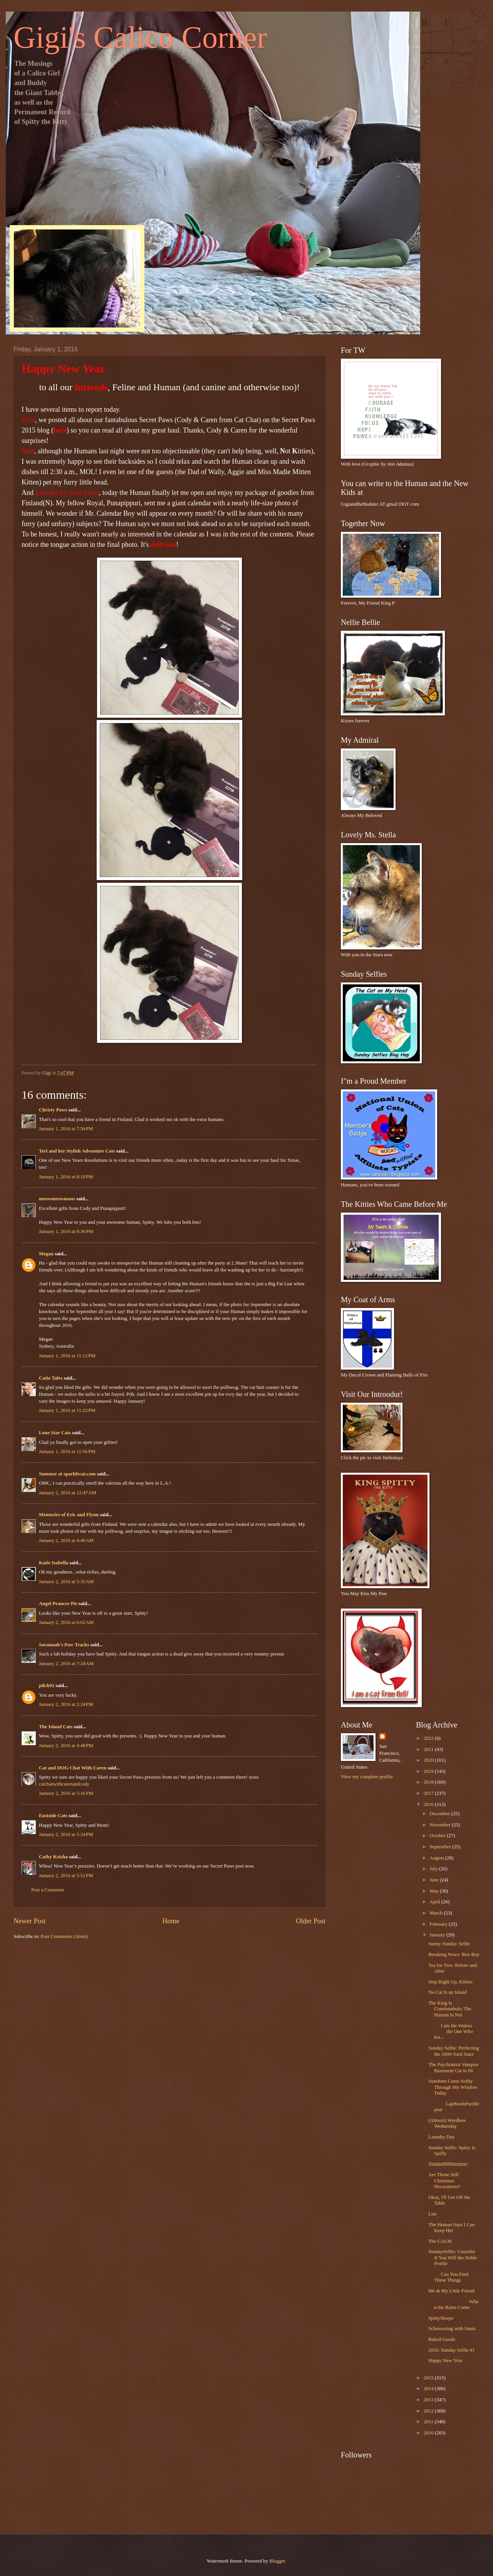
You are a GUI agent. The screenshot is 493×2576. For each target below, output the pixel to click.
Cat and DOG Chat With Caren (72, 1768)
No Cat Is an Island (447, 1992)
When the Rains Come (453, 2304)
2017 (429, 1793)
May (434, 1891)
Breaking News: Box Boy (454, 1954)
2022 (429, 1738)
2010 (429, 2433)
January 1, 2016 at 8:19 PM (66, 1176)
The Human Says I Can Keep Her (451, 2227)
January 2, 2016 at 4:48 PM (66, 1745)
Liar (432, 2214)
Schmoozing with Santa (451, 2328)
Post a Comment (47, 1890)
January (437, 1935)
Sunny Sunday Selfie (449, 1943)
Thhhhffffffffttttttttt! (448, 2164)
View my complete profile (367, 1776)
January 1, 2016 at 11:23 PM (67, 1410)
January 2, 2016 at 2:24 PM (66, 1704)
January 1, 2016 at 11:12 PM (67, 1355)
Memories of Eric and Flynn (69, 1514)
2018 (429, 1782)
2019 (429, 1771)
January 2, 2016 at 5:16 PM (66, 1793)
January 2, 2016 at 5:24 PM (66, 1834)
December (440, 1813)
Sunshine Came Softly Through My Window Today (452, 2087)
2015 (429, 2378)
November (440, 1825)
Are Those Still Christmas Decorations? (444, 2180)
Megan (46, 1253)
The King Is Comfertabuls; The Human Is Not (449, 2009)
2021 (429, 1749)
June (434, 1880)
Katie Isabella (53, 1562)
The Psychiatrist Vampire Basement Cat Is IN (453, 2067)
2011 (429, 2421)
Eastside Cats (53, 1815)
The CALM (439, 2241)
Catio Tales (50, 1378)
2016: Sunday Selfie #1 (451, 2350)
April (435, 1901)
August (437, 1858)
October (438, 1835)
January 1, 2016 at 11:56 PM (67, 1451)
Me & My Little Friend (451, 2291)
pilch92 (46, 1685)
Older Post (310, 1921)
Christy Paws (53, 1110)
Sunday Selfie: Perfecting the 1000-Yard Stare (453, 2050)
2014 (429, 2388)
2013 (429, 2399)
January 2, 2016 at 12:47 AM (67, 1492)
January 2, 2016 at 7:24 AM (66, 1663)
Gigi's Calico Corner (140, 37)
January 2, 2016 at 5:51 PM (66, 1875)
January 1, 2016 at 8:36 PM (66, 1231)
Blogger (277, 2561)
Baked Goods (441, 2339)
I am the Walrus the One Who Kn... (450, 2031)
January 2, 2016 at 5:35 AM (66, 1581)
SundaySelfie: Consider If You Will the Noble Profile (452, 2257)
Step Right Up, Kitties (450, 1982)
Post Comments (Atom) (64, 1936)
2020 (429, 1760)
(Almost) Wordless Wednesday (447, 2123)
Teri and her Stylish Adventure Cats (77, 1151)
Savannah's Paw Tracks (64, 1644)
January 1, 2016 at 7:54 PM (66, 1128)
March (436, 1913)
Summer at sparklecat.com (67, 1474)
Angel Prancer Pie (58, 1603)
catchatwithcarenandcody (64, 1784)
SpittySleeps (440, 2318)
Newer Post (29, 1921)
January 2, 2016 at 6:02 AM (66, 1622)
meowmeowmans (57, 1198)
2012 (429, 2411)
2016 (429, 1804)
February (439, 1924)
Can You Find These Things (448, 2277)
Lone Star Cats (55, 1432)
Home (170, 1921)
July (434, 1868)
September (440, 1846)
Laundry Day (441, 2137)
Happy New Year (445, 2360)
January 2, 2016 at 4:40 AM (66, 1540)
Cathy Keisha (53, 1856)
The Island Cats (55, 1726)
